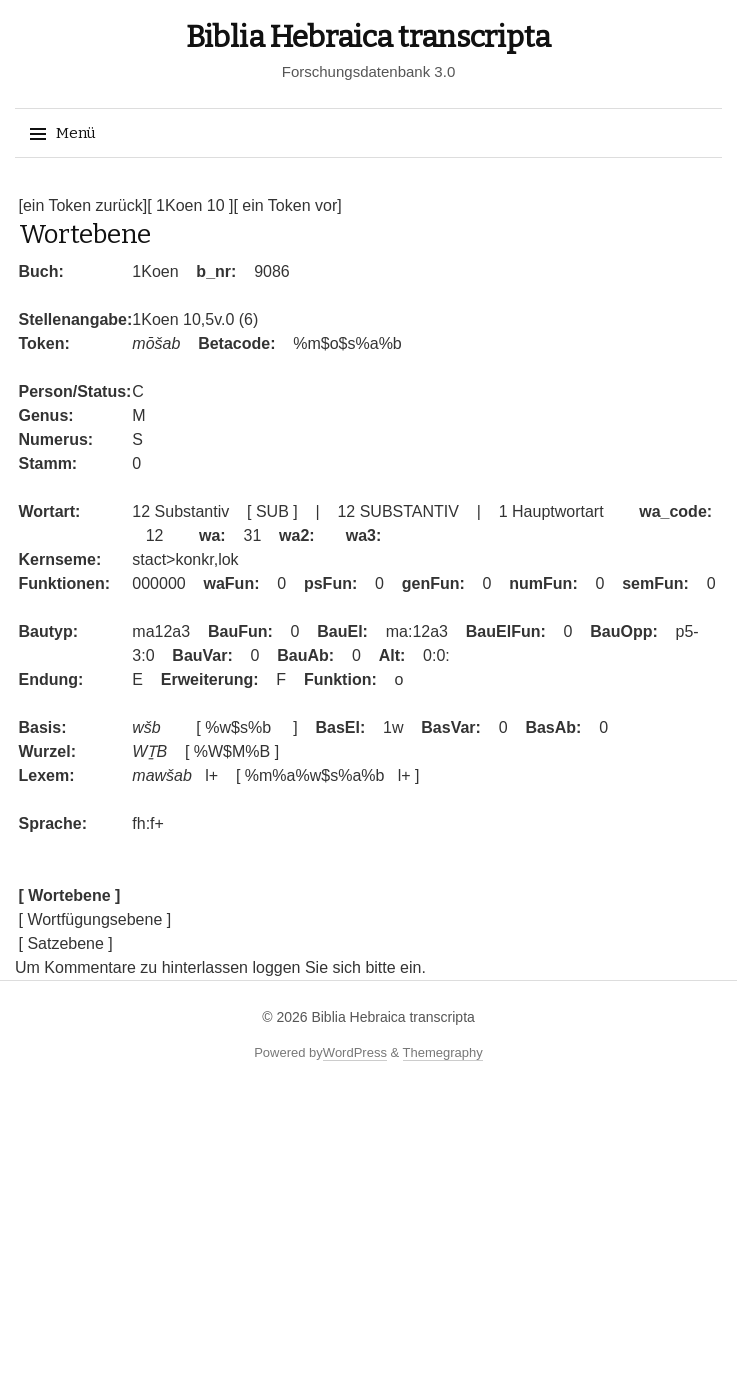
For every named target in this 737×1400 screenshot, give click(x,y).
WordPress (355, 1052)
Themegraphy (443, 1052)
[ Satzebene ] (66, 943)
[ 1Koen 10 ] (190, 205)
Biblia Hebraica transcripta (368, 37)
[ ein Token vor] (287, 205)
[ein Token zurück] (83, 205)
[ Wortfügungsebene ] (95, 919)
